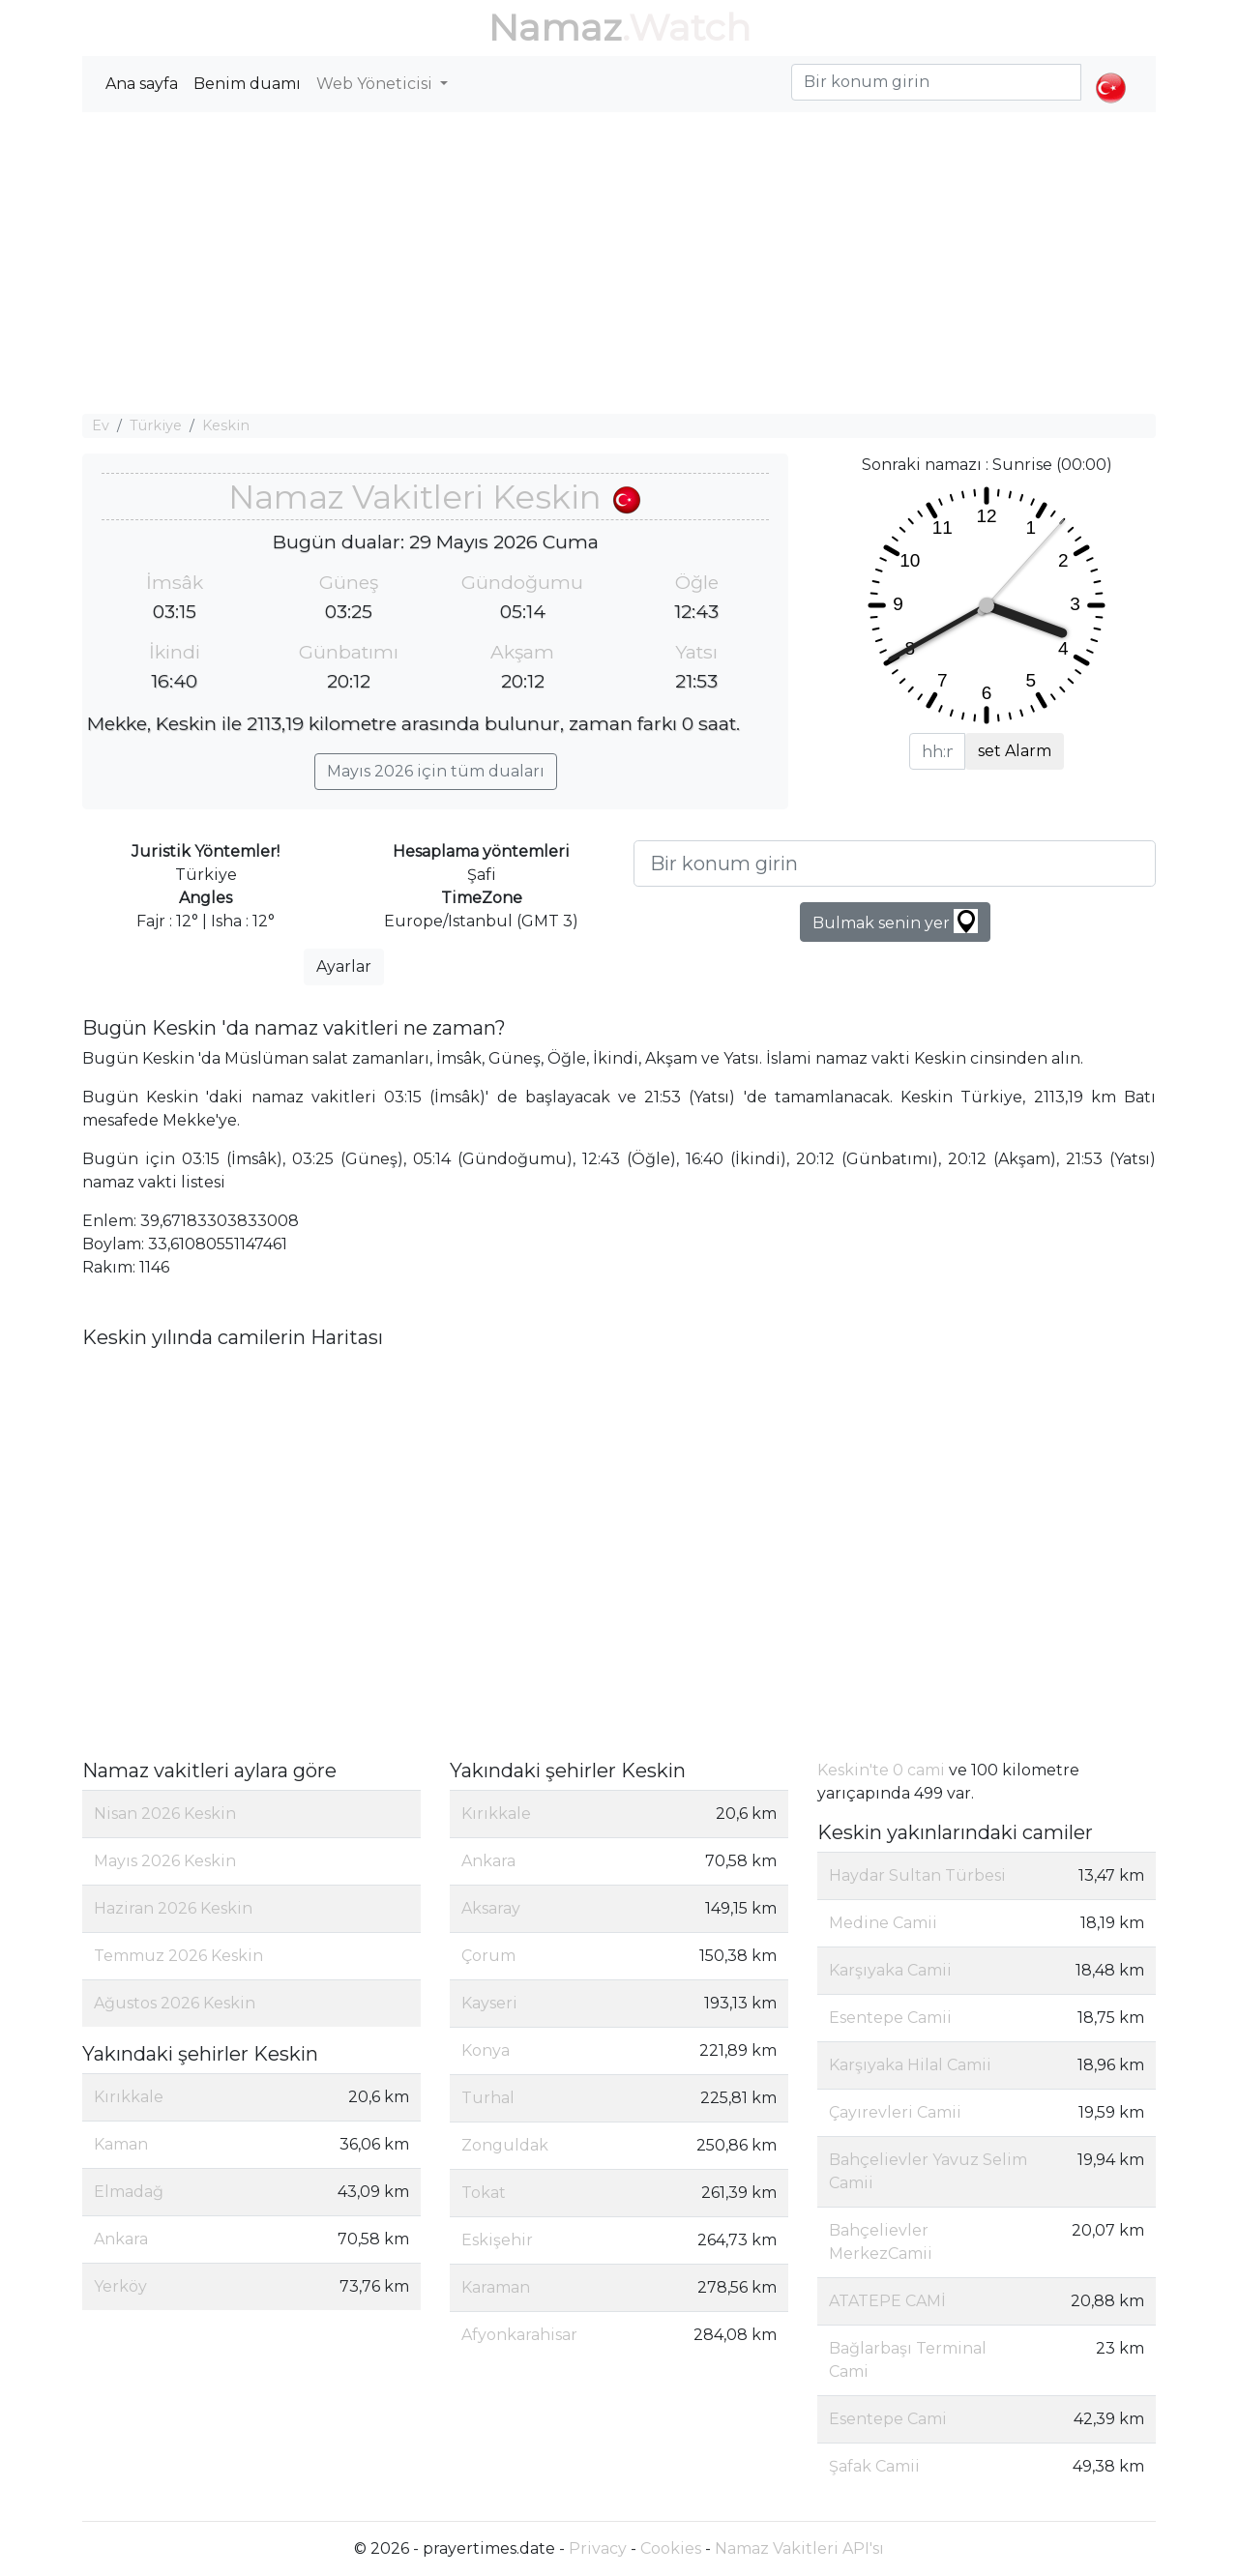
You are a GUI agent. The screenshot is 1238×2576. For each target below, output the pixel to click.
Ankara (121, 2239)
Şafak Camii (874, 2466)
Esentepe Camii (890, 2017)
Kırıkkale (128, 2097)
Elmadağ (128, 2191)
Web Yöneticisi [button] (376, 83)
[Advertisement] (619, 263)
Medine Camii (883, 1923)
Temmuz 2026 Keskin (178, 1956)
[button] (1110, 71)
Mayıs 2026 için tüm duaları (436, 771)
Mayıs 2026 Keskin (165, 1861)
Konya (485, 2050)
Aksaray (490, 1908)
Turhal (488, 2098)
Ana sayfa (141, 83)
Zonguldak (504, 2145)
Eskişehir (497, 2240)
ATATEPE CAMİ (887, 2301)
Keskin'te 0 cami (881, 1770)
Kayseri (489, 2003)
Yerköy (120, 2286)
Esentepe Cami (888, 2419)
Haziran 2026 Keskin (173, 1908)
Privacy (598, 2548)
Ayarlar (343, 966)
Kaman (121, 2144)
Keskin (226, 425)
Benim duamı (247, 83)
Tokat (483, 2192)
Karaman (495, 2287)
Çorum (488, 1956)
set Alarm (1014, 751)
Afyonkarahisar (519, 2335)
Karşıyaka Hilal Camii (910, 2065)
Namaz (555, 27)
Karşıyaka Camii (890, 1970)
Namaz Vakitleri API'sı (799, 2548)
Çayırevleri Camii (895, 2112)
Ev (100, 425)
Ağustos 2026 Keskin (174, 2003)
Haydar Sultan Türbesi (917, 1875)
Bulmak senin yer (895, 921)
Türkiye (156, 425)
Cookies (670, 2548)
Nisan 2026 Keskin (165, 1813)
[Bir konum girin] (895, 863)
